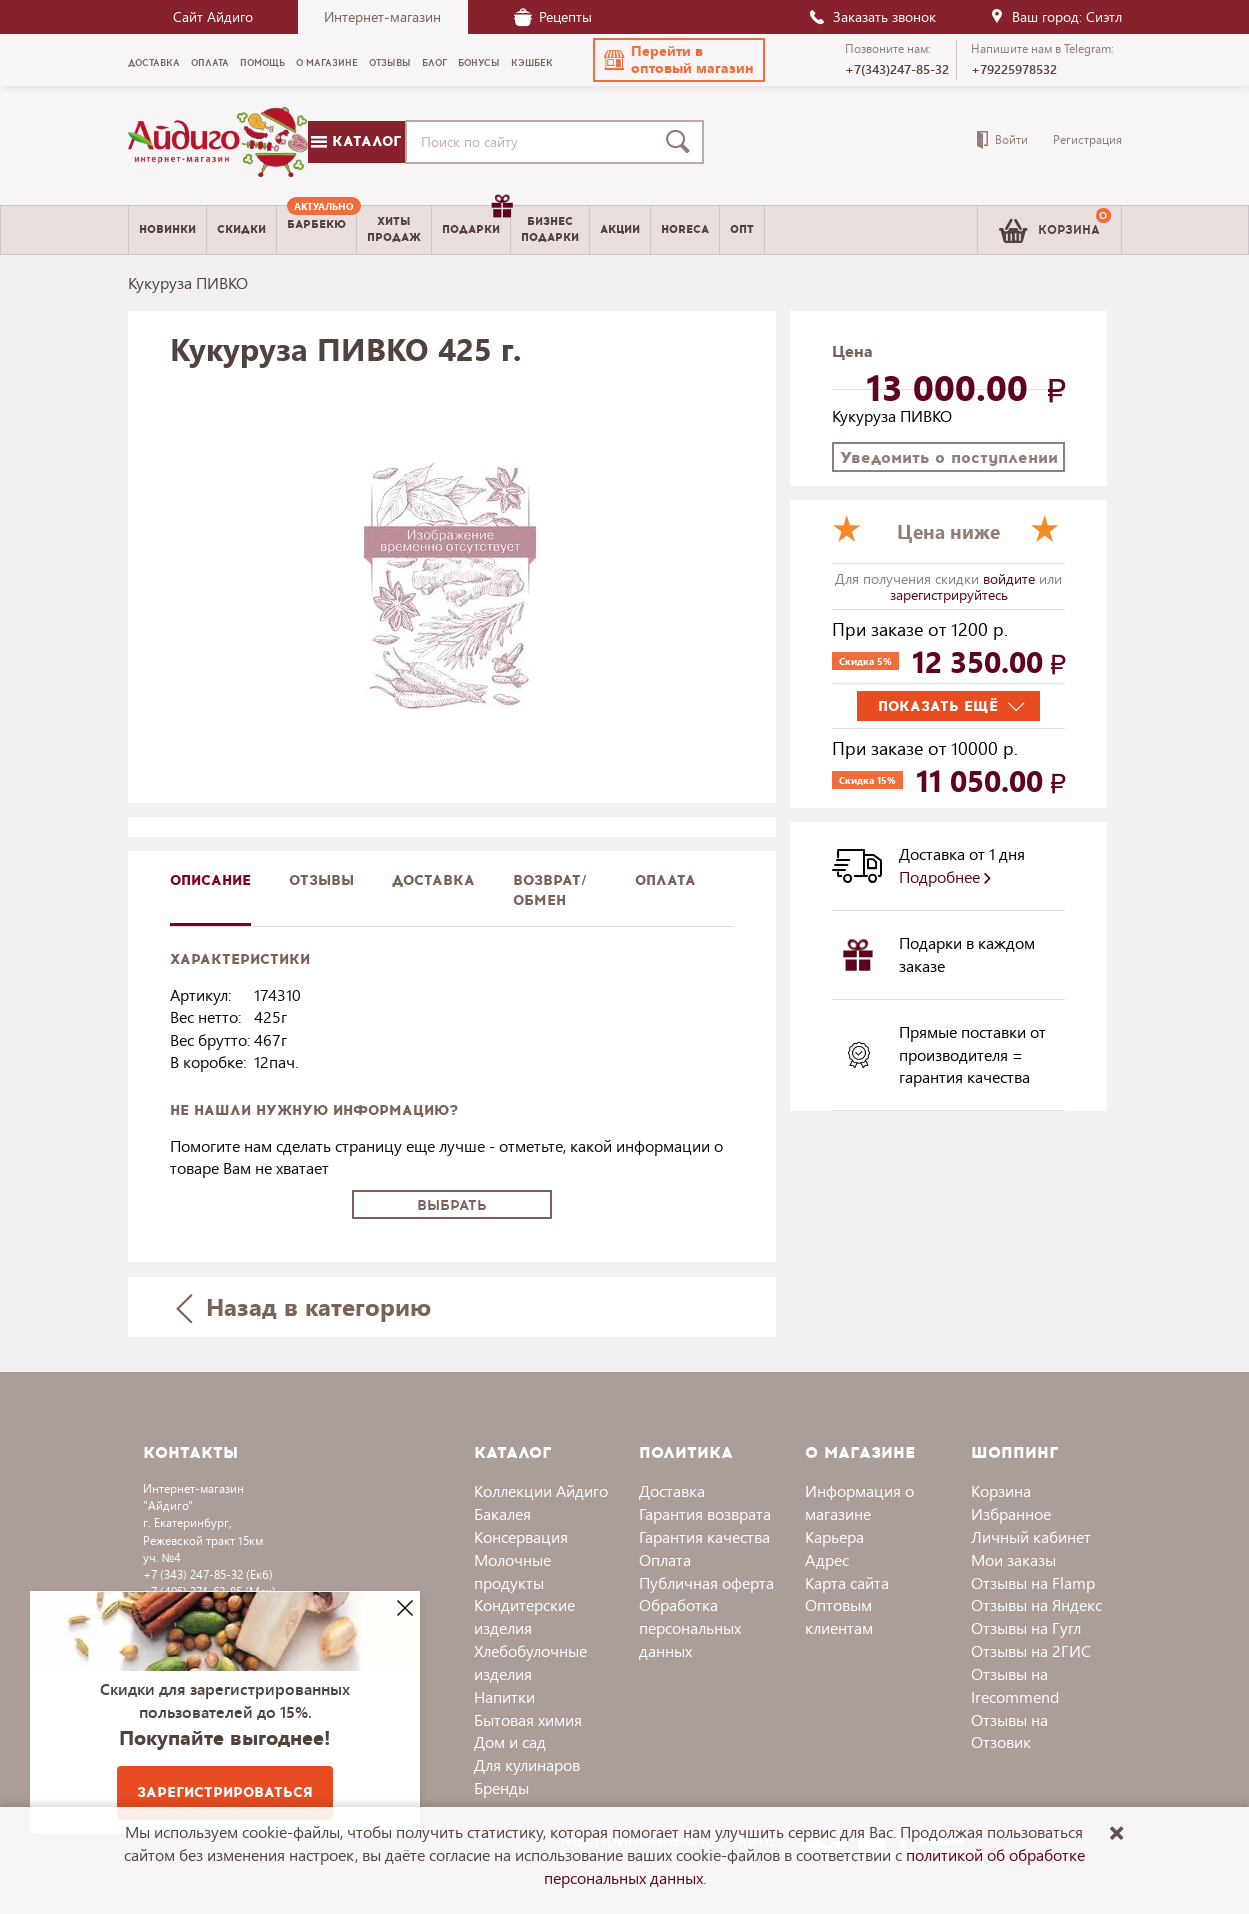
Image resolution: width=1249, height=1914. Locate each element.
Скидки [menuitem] (241, 229)
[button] (679, 60)
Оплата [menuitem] (210, 63)
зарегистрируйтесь (949, 594)
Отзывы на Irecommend (1015, 1685)
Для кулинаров (527, 1764)
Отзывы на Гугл (1026, 1627)
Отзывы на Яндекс (1036, 1604)
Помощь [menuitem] (262, 63)
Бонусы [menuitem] (479, 63)
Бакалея (502, 1513)
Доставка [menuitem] (154, 63)
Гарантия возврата (705, 1513)
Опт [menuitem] (742, 229)
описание (210, 880)
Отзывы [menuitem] (390, 63)
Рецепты (553, 16)
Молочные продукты (512, 1571)
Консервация (521, 1536)
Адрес (827, 1559)
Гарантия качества (704, 1536)
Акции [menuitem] (620, 229)
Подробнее (945, 876)
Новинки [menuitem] (167, 229)
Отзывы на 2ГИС (1031, 1650)
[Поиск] (682, 142)
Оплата (665, 880)
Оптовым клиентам (839, 1616)
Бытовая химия (528, 1719)
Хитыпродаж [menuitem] (394, 229)
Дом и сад (510, 1741)
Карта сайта (847, 1582)
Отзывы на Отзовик (1009, 1731)
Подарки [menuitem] (476, 222)
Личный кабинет (1031, 1536)
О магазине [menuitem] (327, 63)
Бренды (501, 1787)
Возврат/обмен (550, 890)
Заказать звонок (872, 16)
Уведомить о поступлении (949, 457)
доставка (433, 880)
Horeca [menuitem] (685, 229)
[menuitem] (316, 230)
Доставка (672, 1490)
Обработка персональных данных (690, 1627)
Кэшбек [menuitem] (532, 63)
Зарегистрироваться (225, 1792)
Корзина (1001, 1490)
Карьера (834, 1536)
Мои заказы (1013, 1559)
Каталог (356, 141)
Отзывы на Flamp (1033, 1582)
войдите (1011, 578)
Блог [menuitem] (434, 63)
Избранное (1011, 1513)
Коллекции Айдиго (541, 1490)
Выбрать (452, 1205)
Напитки (504, 1696)
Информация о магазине (859, 1502)
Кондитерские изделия (524, 1616)
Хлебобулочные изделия (530, 1662)
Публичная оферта (706, 1582)
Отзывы (321, 880)
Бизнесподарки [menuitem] (550, 229)
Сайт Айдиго (213, 16)
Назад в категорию (303, 1306)
